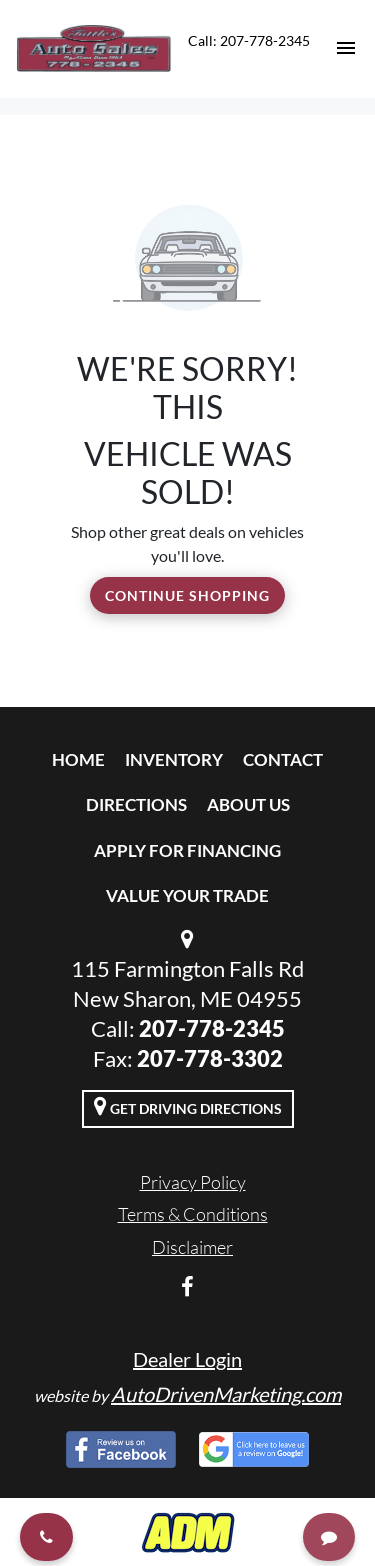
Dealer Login (187, 1359)
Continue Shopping (187, 595)
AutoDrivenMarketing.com (226, 1394)
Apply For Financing (187, 850)
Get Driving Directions (188, 1106)
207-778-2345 (212, 1028)
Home (78, 759)
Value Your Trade (187, 895)
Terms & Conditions (193, 1214)
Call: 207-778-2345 (249, 40)
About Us (248, 804)
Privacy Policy (193, 1182)
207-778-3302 (210, 1058)
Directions (136, 804)
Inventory (174, 759)
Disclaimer (192, 1247)
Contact (283, 759)
